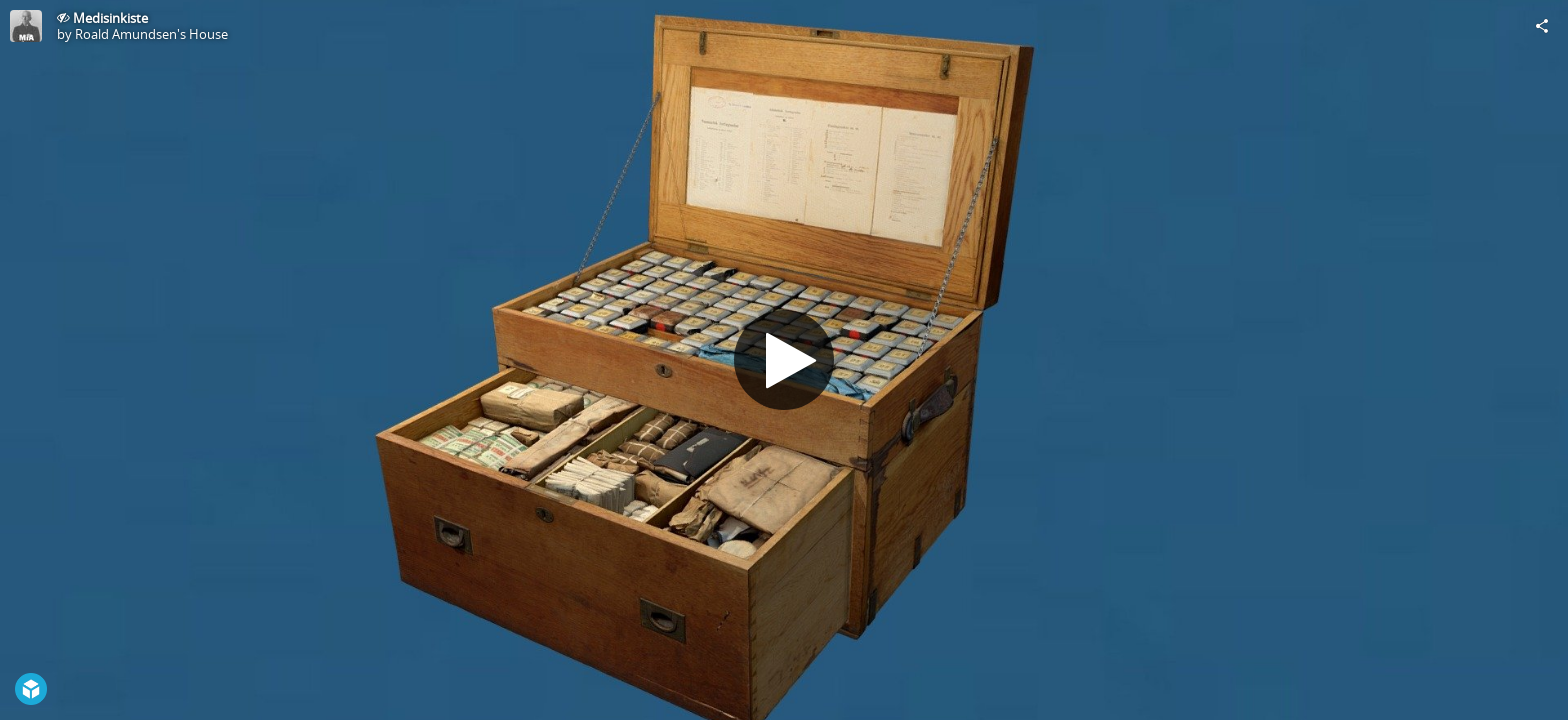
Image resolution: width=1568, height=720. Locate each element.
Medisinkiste (110, 18)
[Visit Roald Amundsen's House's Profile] (26, 26)
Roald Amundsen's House (151, 34)
